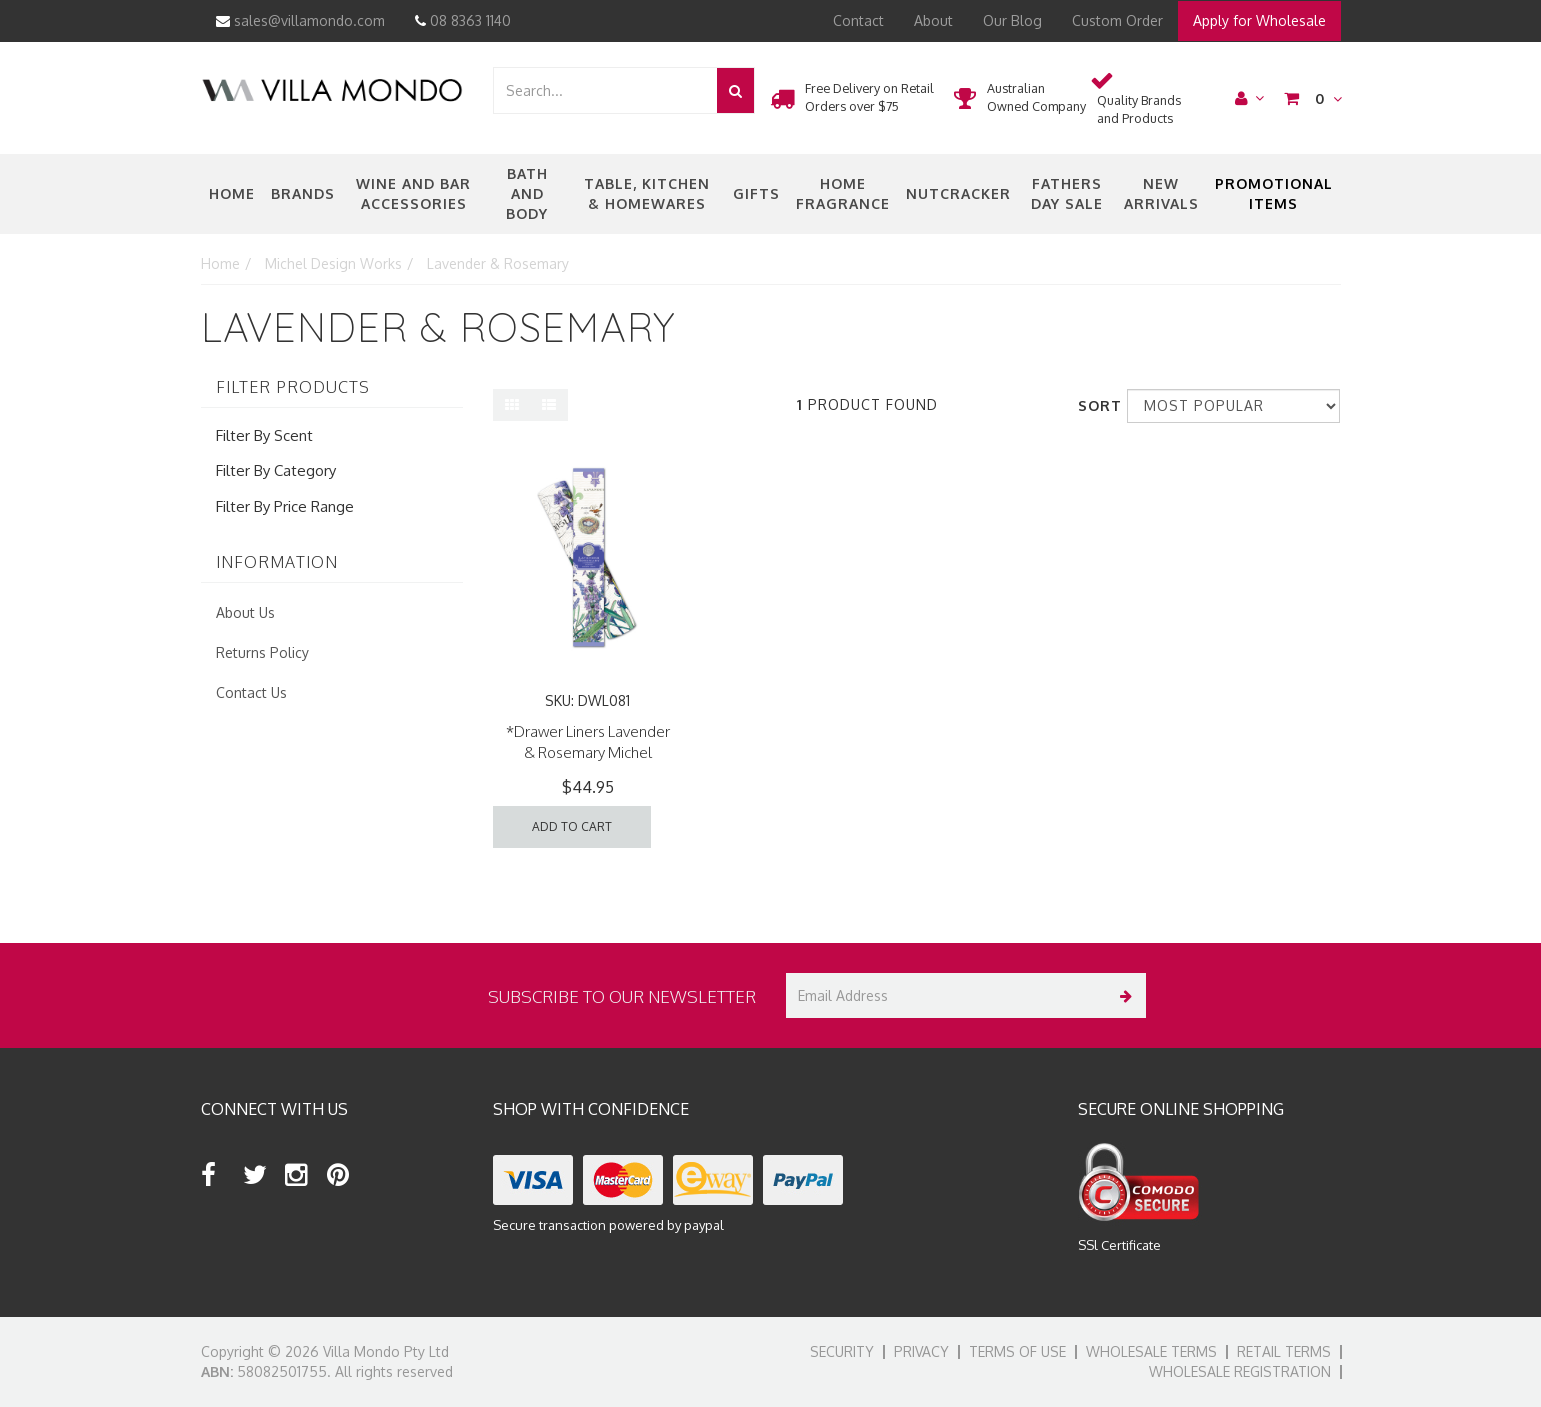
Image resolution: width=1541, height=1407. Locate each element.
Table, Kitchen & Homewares (647, 193)
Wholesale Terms (1151, 1351)
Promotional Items (1274, 193)
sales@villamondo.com (300, 20)
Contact (858, 20)
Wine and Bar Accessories (413, 193)
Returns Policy (262, 652)
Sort (1095, 405)
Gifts (756, 193)
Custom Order (1117, 20)
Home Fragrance (843, 193)
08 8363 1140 (463, 20)
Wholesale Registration (1240, 1371)
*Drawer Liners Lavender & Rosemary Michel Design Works (588, 752)
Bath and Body (527, 193)
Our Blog (1012, 20)
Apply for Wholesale (1259, 20)
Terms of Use (1017, 1351)
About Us (245, 612)
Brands (303, 193)
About (933, 20)
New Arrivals (1161, 193)
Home (232, 193)
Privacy (921, 1351)
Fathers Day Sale (1067, 193)
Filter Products (293, 388)
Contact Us (251, 692)
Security (842, 1351)
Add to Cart (572, 826)
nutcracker (958, 193)
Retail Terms (1284, 1351)
